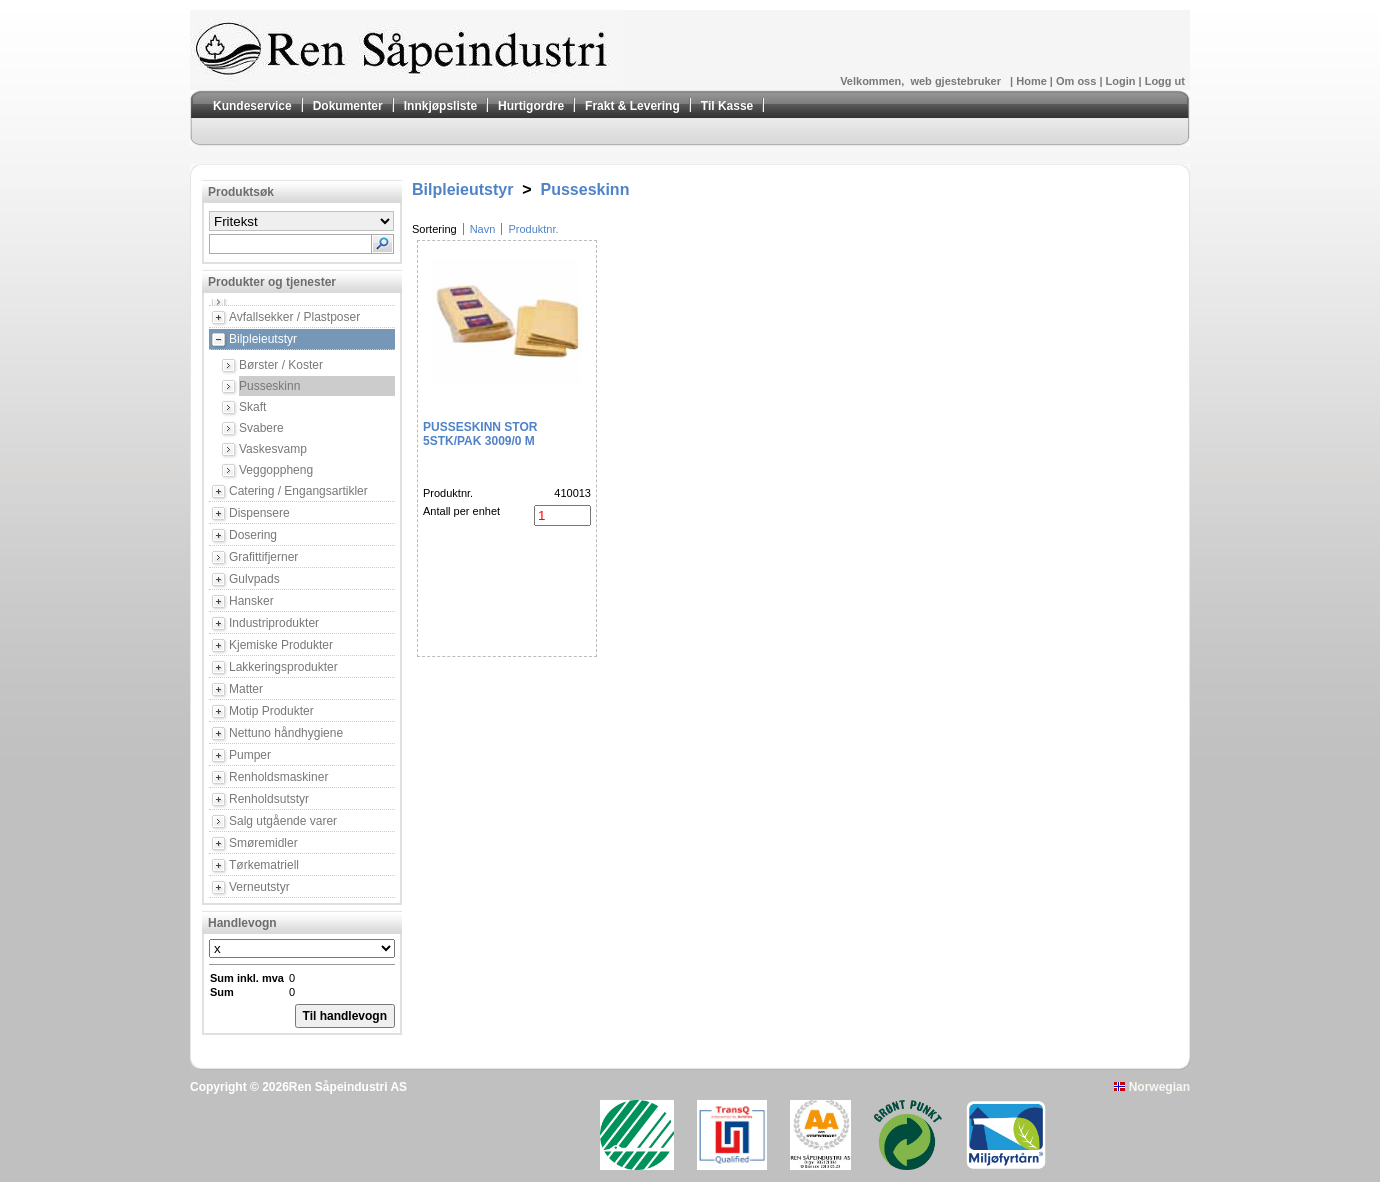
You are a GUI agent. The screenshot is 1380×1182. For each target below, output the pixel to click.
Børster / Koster (281, 365)
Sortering (434, 229)
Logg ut (1165, 81)
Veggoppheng (276, 470)
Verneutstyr (259, 887)
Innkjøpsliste (440, 106)
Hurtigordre (531, 106)
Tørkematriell (264, 865)
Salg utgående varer (283, 821)
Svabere (261, 428)
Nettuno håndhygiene (286, 733)
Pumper (250, 755)
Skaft (252, 407)
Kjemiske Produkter (281, 645)
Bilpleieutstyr (263, 339)
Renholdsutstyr (269, 799)
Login (1122, 81)
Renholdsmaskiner (278, 777)
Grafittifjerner (263, 557)
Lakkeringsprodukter (283, 667)
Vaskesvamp (273, 449)
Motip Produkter (271, 711)
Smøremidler (263, 843)
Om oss (1077, 81)
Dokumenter (348, 106)
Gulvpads (254, 579)
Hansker (251, 601)
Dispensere (259, 513)
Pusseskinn (269, 386)
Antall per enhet (461, 511)
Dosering (253, 535)
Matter (246, 689)
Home (1033, 81)
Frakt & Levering (632, 106)
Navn (483, 229)
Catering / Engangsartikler (298, 491)
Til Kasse (727, 106)
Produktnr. (533, 229)
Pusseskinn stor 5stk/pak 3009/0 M (480, 434)
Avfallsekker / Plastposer (294, 317)
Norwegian (1152, 1087)
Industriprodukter (274, 623)
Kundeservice (252, 106)
